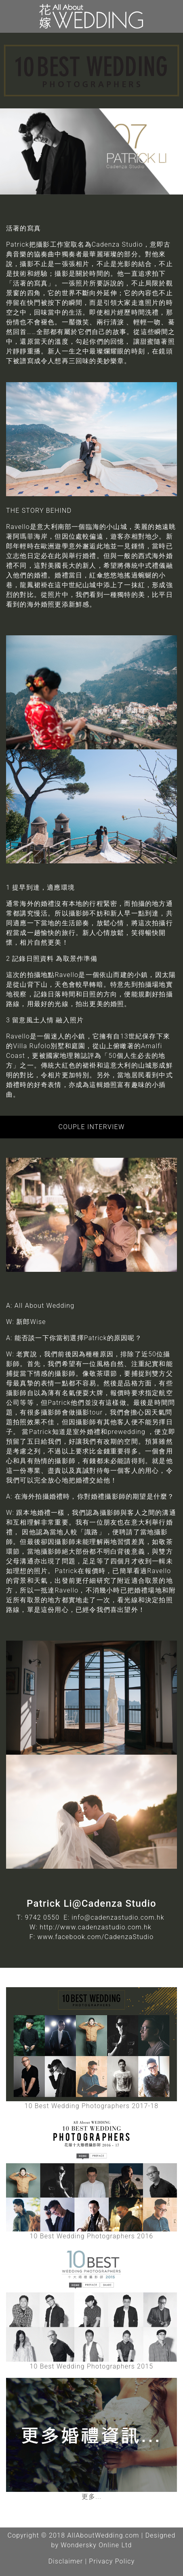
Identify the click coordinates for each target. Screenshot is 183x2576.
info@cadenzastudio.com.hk (118, 1917)
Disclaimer (65, 2561)
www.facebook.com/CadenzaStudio (96, 1937)
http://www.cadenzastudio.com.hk (95, 1927)
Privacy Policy (112, 2561)
